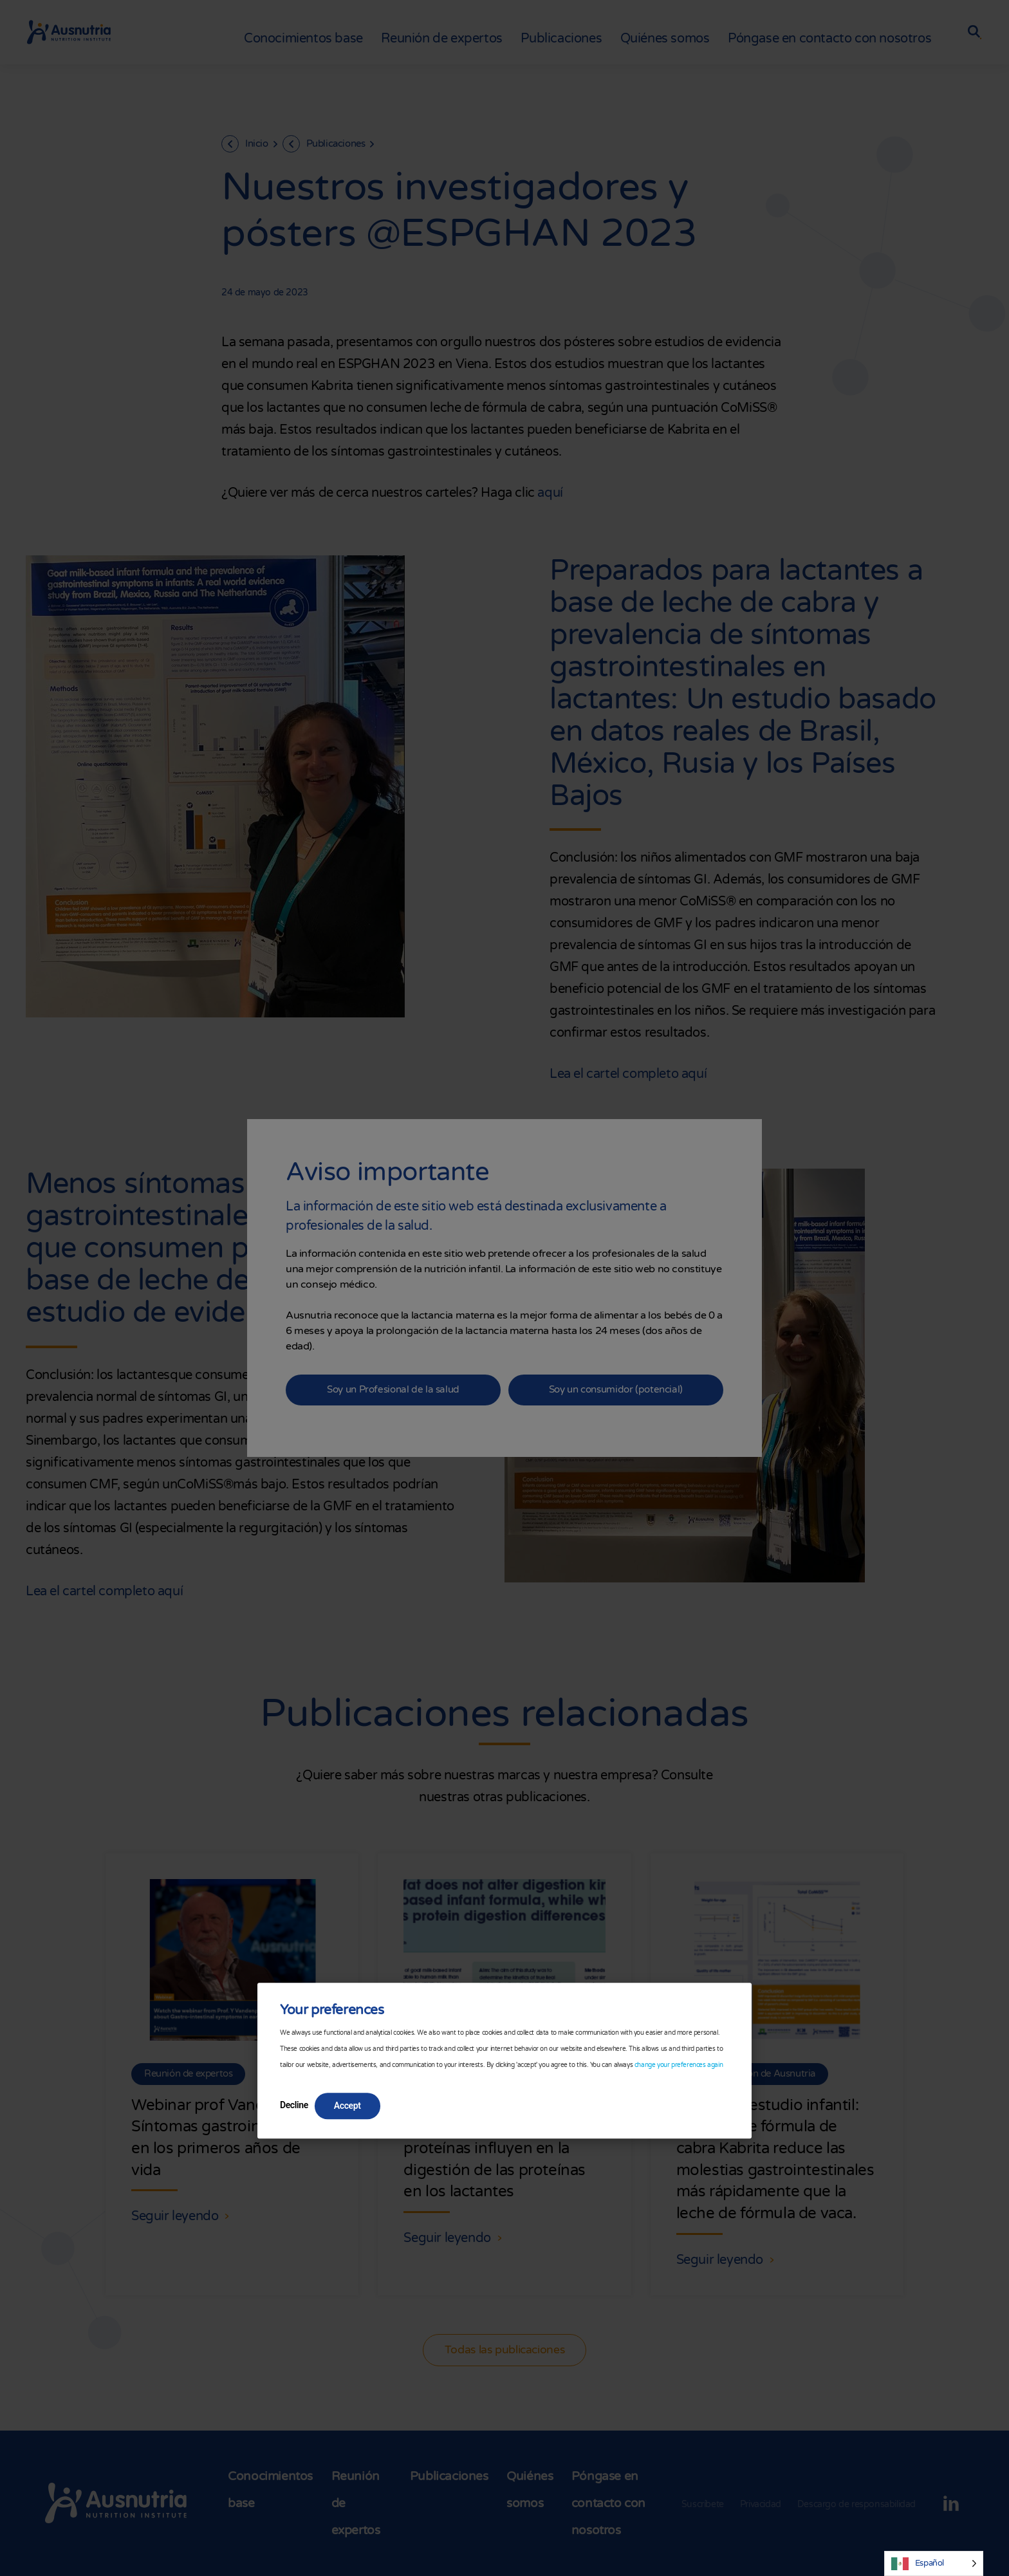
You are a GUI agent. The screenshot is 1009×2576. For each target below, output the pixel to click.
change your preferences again (678, 2065)
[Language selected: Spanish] (933, 2563)
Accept (347, 2105)
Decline (294, 2105)
